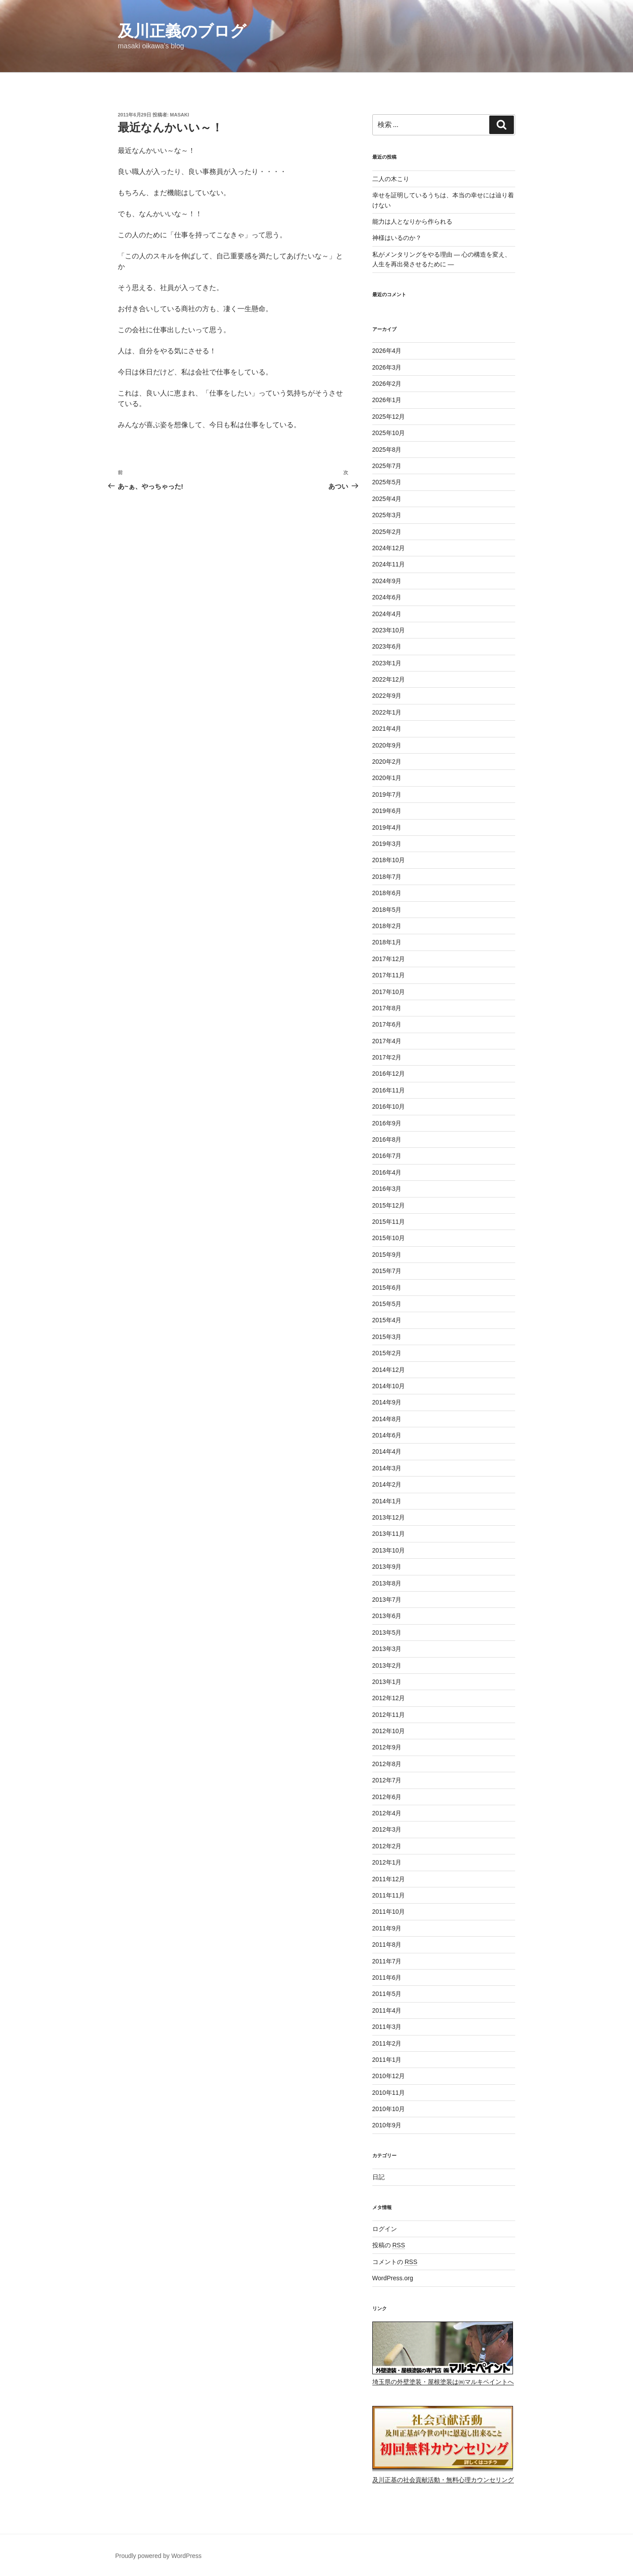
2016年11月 (388, 1090)
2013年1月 (387, 1681)
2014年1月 (387, 1501)
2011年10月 (388, 1911)
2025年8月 (387, 449)
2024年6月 (387, 597)
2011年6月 (387, 1977)
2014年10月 (388, 1386)
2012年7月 (387, 1780)
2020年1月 (387, 777)
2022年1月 (387, 712)
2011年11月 (388, 1895)
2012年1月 (387, 1862)
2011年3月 (387, 2026)
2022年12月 (388, 679)
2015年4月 (387, 1320)
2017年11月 (388, 975)
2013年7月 (387, 1599)
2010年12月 (388, 2075)
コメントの (395, 2261)
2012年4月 (387, 1813)
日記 (378, 2177)
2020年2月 (387, 761)
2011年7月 (387, 1961)
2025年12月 (388, 416)
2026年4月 (387, 350)
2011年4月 (387, 2010)
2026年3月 (387, 367)
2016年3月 (387, 1188)
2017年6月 (387, 1024)
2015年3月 (387, 1336)
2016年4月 (387, 1172)
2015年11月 (388, 1221)
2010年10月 (388, 2108)
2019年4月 (387, 827)
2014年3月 (387, 1468)
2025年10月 (388, 432)
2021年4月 (387, 728)
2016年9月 (387, 1123)
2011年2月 (387, 2043)
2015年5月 (387, 1303)
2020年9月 (387, 745)
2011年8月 (387, 1944)
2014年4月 (387, 1451)
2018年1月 (387, 942)
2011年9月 (387, 1928)
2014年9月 (387, 1402)
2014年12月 (388, 1369)
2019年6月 (387, 810)
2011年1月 (387, 2059)
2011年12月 (388, 1879)
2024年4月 (387, 613)
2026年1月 (387, 399)
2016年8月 (387, 1139)
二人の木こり (390, 178)
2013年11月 (388, 1533)
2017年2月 (387, 1057)
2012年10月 (388, 1730)
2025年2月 (387, 531)
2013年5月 (387, 1632)
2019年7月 (387, 794)
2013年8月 (387, 1583)
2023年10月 (388, 630)
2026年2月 (387, 383)
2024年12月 (388, 547)
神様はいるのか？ (397, 237)
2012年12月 (388, 1698)
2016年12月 (388, 1073)
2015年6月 (387, 1287)
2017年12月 (388, 958)
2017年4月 (387, 1041)
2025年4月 (387, 498)
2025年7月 (387, 465)
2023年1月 (387, 663)
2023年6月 (387, 646)
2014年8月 (387, 1418)
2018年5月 (387, 909)
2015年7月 (387, 1270)
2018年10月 (388, 860)
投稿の (388, 2245)
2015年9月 (387, 1254)
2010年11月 (388, 2092)
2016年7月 (387, 1155)
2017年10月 (388, 991)
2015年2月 (387, 1353)
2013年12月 (388, 1517)
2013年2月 (387, 1665)
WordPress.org (392, 2278)
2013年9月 (387, 1566)
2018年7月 (387, 876)
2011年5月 (387, 1993)
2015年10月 (388, 1237)
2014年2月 (387, 1484)
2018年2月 (387, 925)
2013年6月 (387, 1615)
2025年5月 (387, 482)
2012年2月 (387, 1846)
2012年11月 (388, 1714)
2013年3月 (387, 1648)
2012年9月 (387, 1747)
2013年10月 (388, 1550)
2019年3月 (387, 843)
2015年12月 (388, 1205)
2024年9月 (387, 580)
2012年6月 (387, 1796)
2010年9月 (387, 2125)
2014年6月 (387, 1435)
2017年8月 (387, 1008)
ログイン (384, 2228)
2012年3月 (387, 1829)
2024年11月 (388, 564)
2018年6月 (387, 892)
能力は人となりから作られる (412, 221)
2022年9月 (387, 695)
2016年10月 (388, 1106)
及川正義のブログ (182, 31)
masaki (179, 114)
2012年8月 (387, 1763)
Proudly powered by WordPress (158, 2555)
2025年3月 (387, 515)
